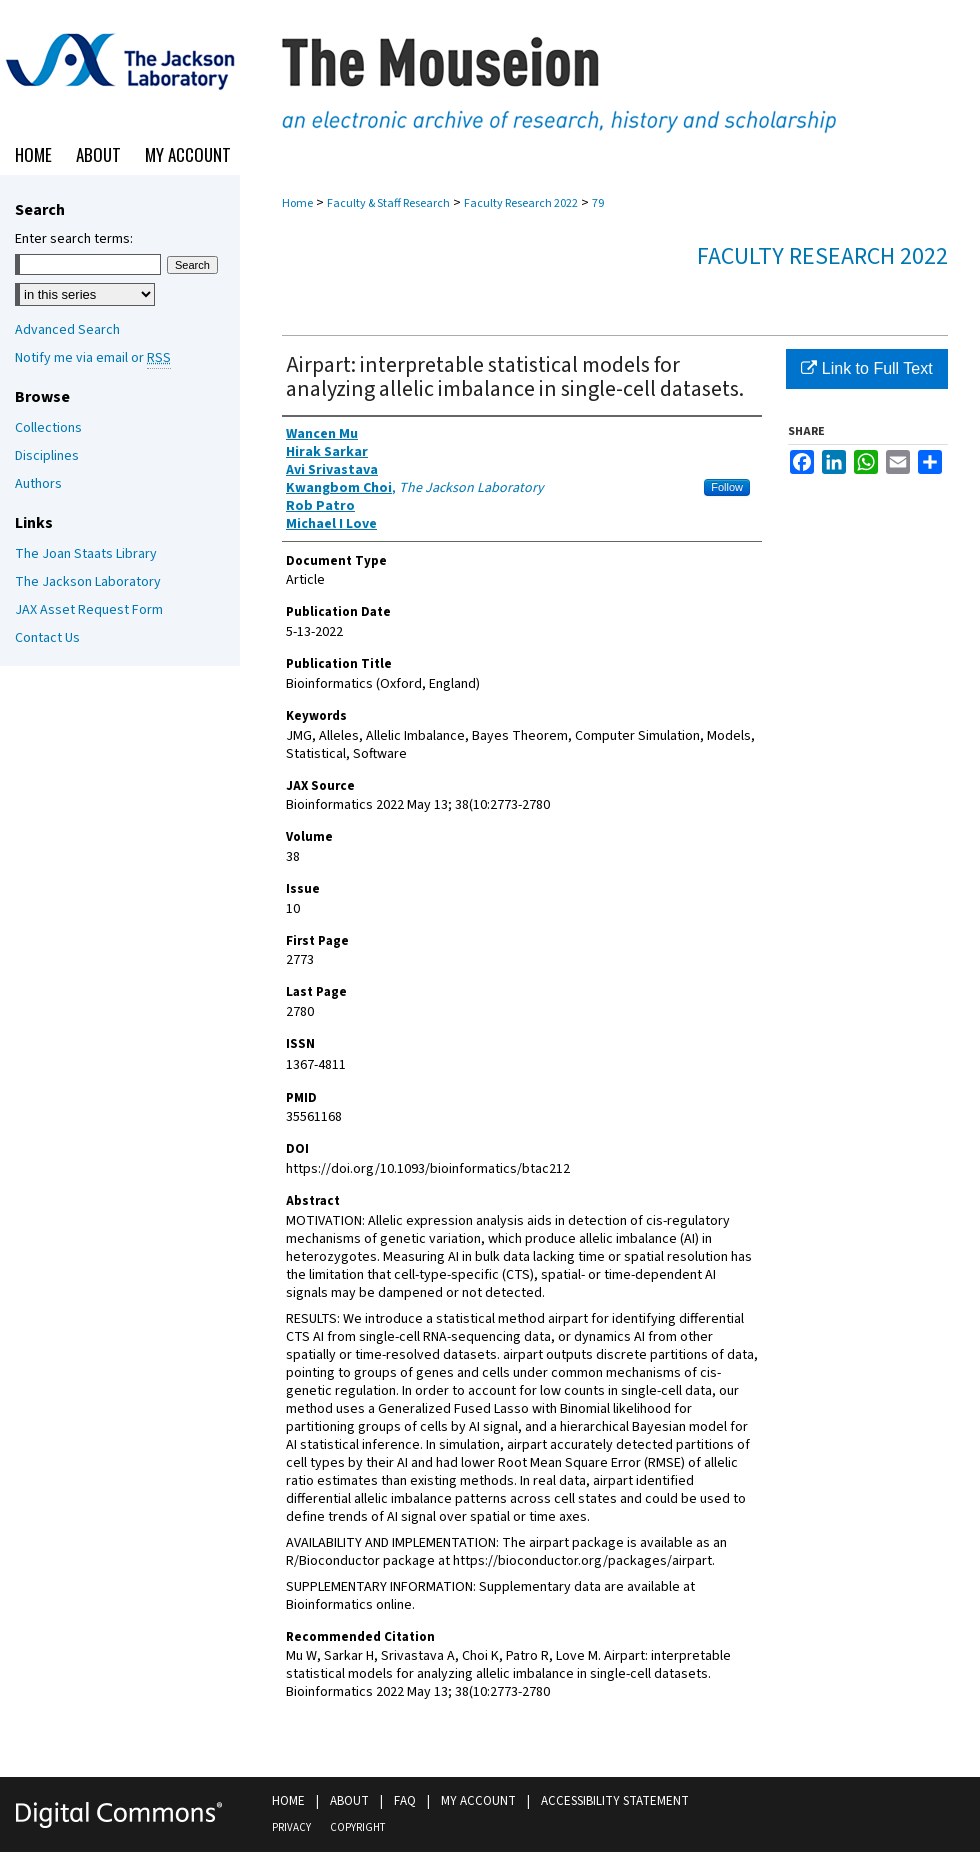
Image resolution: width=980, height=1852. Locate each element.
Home (297, 203)
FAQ (405, 1801)
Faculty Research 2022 (521, 203)
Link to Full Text (866, 368)
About (349, 1801)
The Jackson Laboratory (88, 582)
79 (598, 203)
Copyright (357, 1827)
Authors (38, 484)
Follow (727, 487)
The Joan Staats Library (86, 554)
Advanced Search (67, 330)
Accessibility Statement (615, 1801)
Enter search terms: (74, 239)
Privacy (291, 1827)
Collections (48, 428)
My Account (478, 1801)
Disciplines (47, 456)
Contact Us (47, 638)
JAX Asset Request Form (89, 610)
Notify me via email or (93, 358)
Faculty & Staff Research (388, 203)
